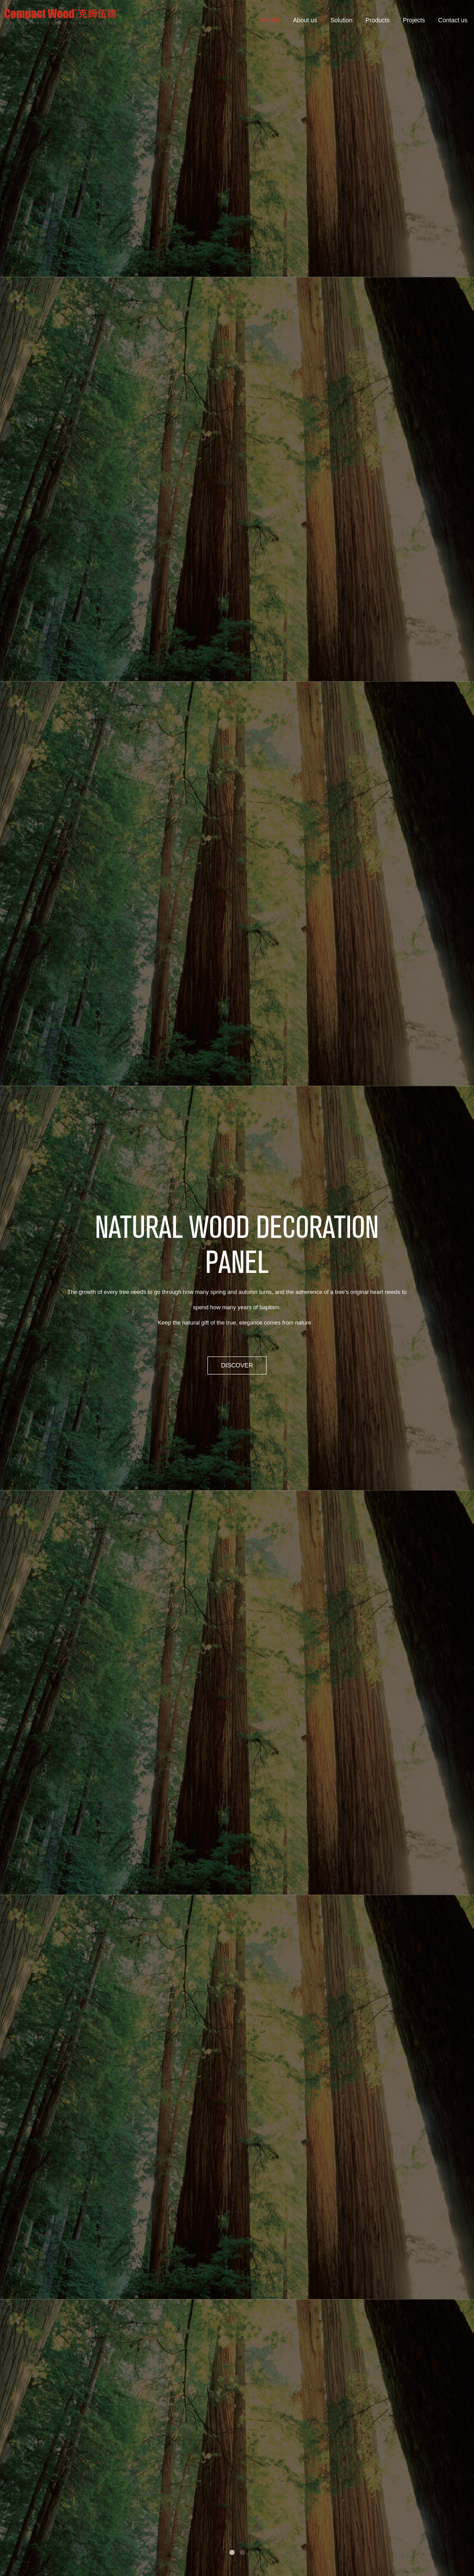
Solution (341, 20)
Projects (414, 20)
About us (305, 20)
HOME (270, 20)
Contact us (452, 20)
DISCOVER (237, 1365)
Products (377, 20)
